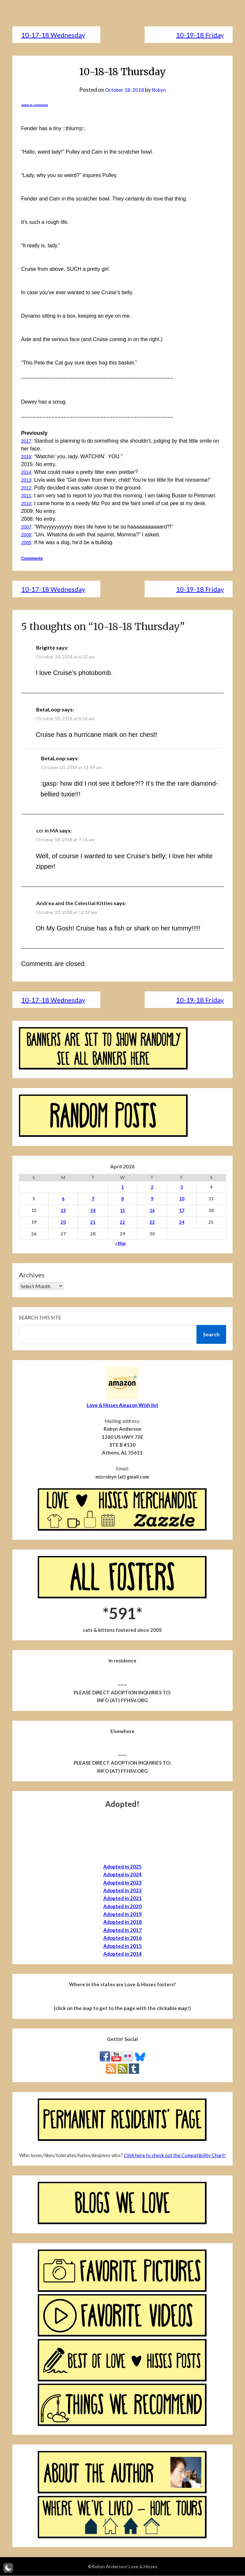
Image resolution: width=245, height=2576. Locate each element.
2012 (27, 487)
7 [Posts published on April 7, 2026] (93, 1199)
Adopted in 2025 (122, 1867)
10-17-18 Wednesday (53, 35)
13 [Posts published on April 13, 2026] (63, 1210)
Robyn (161, 89)
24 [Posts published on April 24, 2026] (181, 1222)
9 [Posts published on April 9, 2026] (152, 1199)
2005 (27, 542)
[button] (8, 2568)
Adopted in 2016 (122, 1938)
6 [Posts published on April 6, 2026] (63, 1199)
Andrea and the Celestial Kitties (74, 903)
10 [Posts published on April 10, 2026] (181, 1199)
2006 (27, 534)
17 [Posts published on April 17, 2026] (181, 1210)
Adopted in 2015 (122, 1946)
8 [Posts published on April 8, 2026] (122, 1199)
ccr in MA (47, 831)
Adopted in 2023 (122, 1883)
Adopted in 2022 (122, 1891)
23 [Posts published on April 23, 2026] (152, 1222)
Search (211, 1334)
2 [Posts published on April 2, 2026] (152, 1187)
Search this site (40, 1318)
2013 (27, 480)
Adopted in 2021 (122, 1898)
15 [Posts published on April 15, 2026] (122, 1210)
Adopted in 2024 (122, 1875)
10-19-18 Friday (200, 35)
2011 (27, 495)
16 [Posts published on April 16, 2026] (152, 1210)
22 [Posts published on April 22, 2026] (122, 1222)
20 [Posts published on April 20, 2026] (63, 1222)
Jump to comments (34, 105)
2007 (27, 527)
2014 (27, 472)
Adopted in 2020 (122, 1906)
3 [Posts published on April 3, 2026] (181, 1187)
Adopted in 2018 (122, 1922)
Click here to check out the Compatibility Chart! (175, 2155)
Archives (32, 1275)
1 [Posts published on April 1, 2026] (122, 1187)
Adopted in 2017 (122, 1930)
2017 (27, 441)
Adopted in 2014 (122, 1954)
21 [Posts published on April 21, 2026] (92, 1222)
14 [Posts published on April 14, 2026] (92, 1210)
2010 (27, 503)
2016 (27, 456)
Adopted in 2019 (122, 1914)
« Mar (120, 1243)
